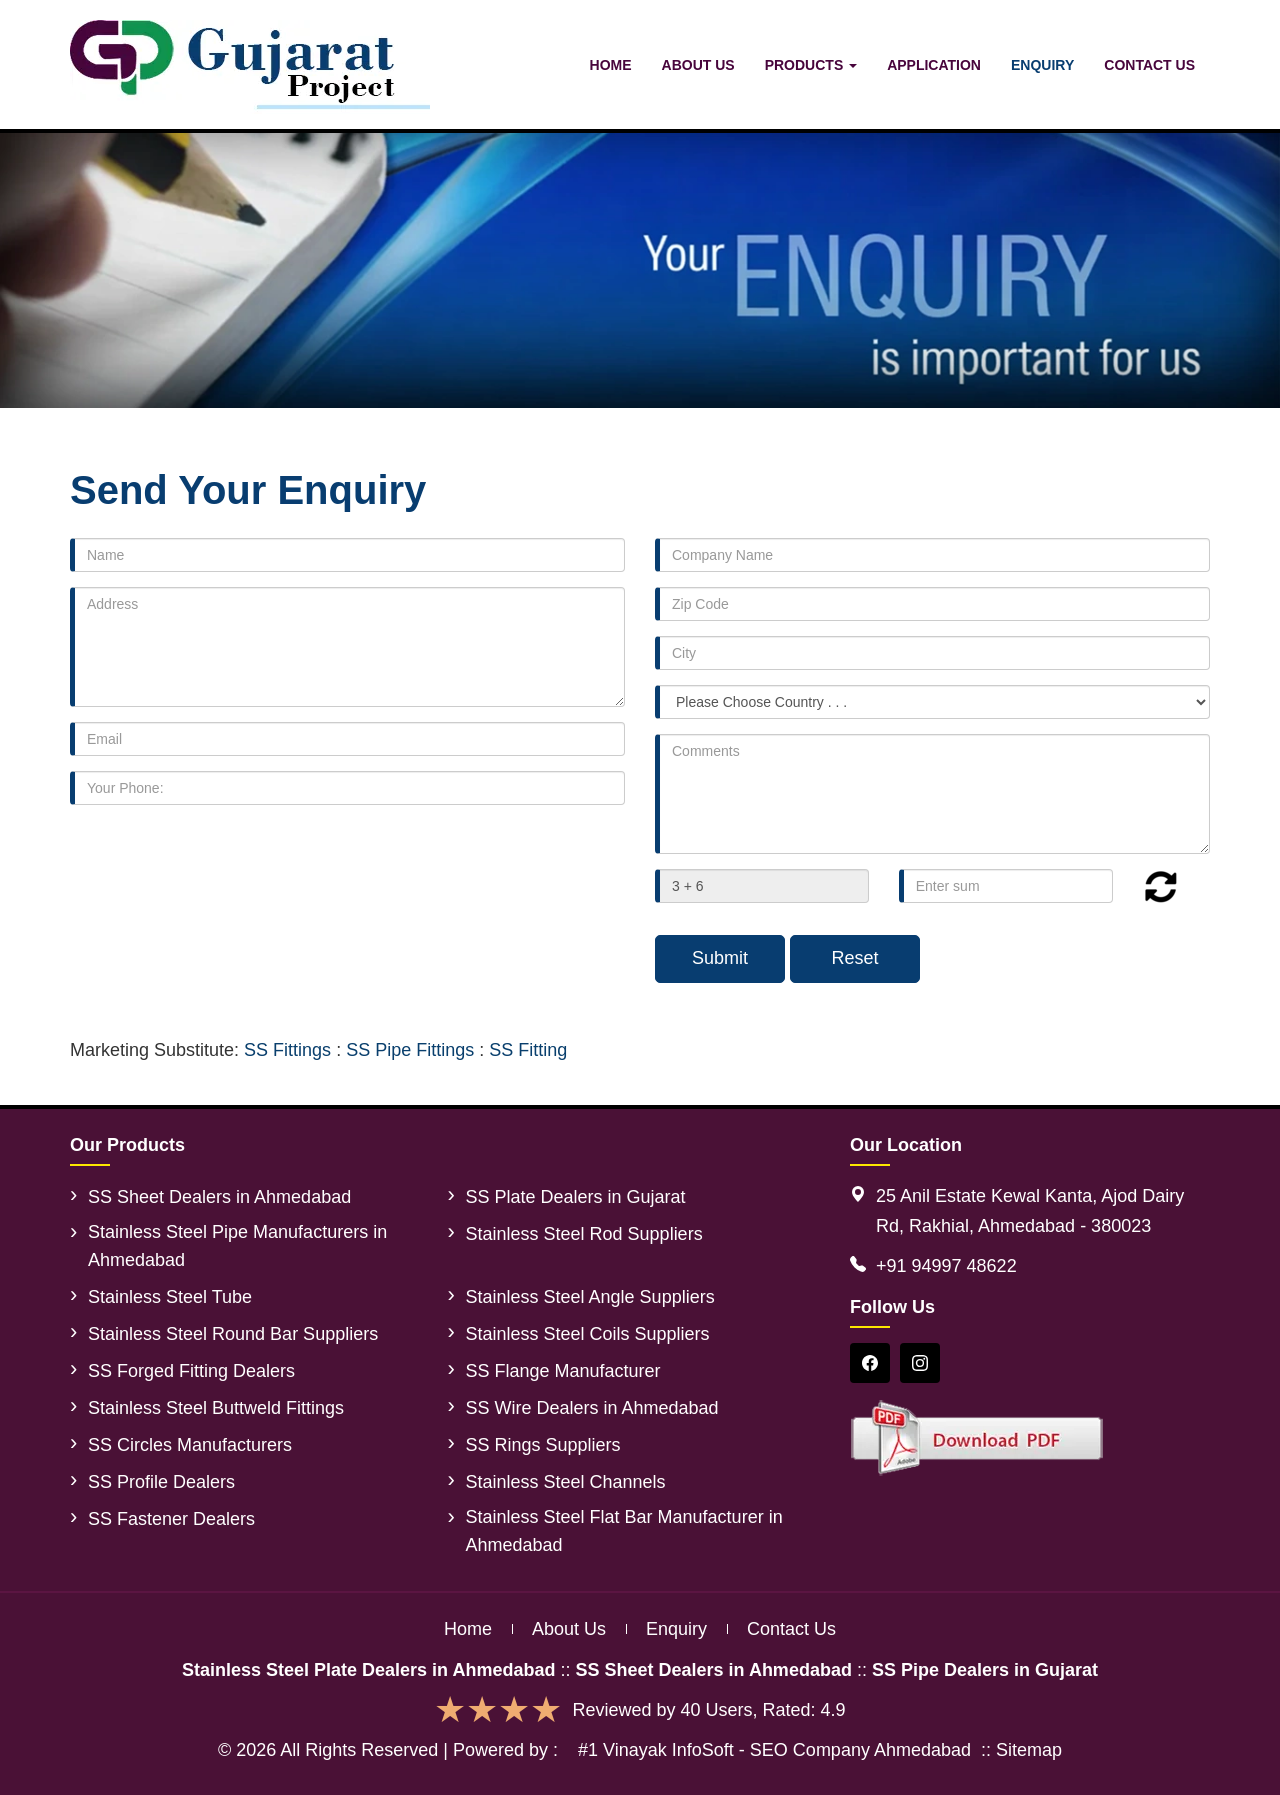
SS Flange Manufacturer (563, 1371)
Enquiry (1042, 65)
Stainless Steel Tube (170, 1297)
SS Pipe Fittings (410, 1050)
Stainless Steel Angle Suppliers (590, 1297)
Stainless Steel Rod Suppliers (584, 1234)
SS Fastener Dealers (171, 1519)
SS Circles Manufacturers (190, 1445)
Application (934, 65)
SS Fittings (287, 1050)
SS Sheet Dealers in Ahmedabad (219, 1197)
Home (611, 65)
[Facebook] (870, 1363)
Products (811, 65)
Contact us (791, 1629)
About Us (698, 65)
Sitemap (1029, 1750)
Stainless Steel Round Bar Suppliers (233, 1334)
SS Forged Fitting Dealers (191, 1371)
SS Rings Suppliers (543, 1445)
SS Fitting (528, 1050)
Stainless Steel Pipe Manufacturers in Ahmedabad (237, 1246)
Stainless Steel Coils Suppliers (588, 1334)
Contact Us (1149, 65)
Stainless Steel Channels (566, 1482)
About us (569, 1629)
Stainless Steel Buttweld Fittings (216, 1408)
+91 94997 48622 (946, 1266)
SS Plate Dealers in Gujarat (576, 1197)
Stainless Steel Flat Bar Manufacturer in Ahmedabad (624, 1531)
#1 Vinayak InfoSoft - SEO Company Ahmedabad (774, 1750)
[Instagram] (920, 1363)
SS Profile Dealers (161, 1482)
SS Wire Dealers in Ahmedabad (592, 1408)
